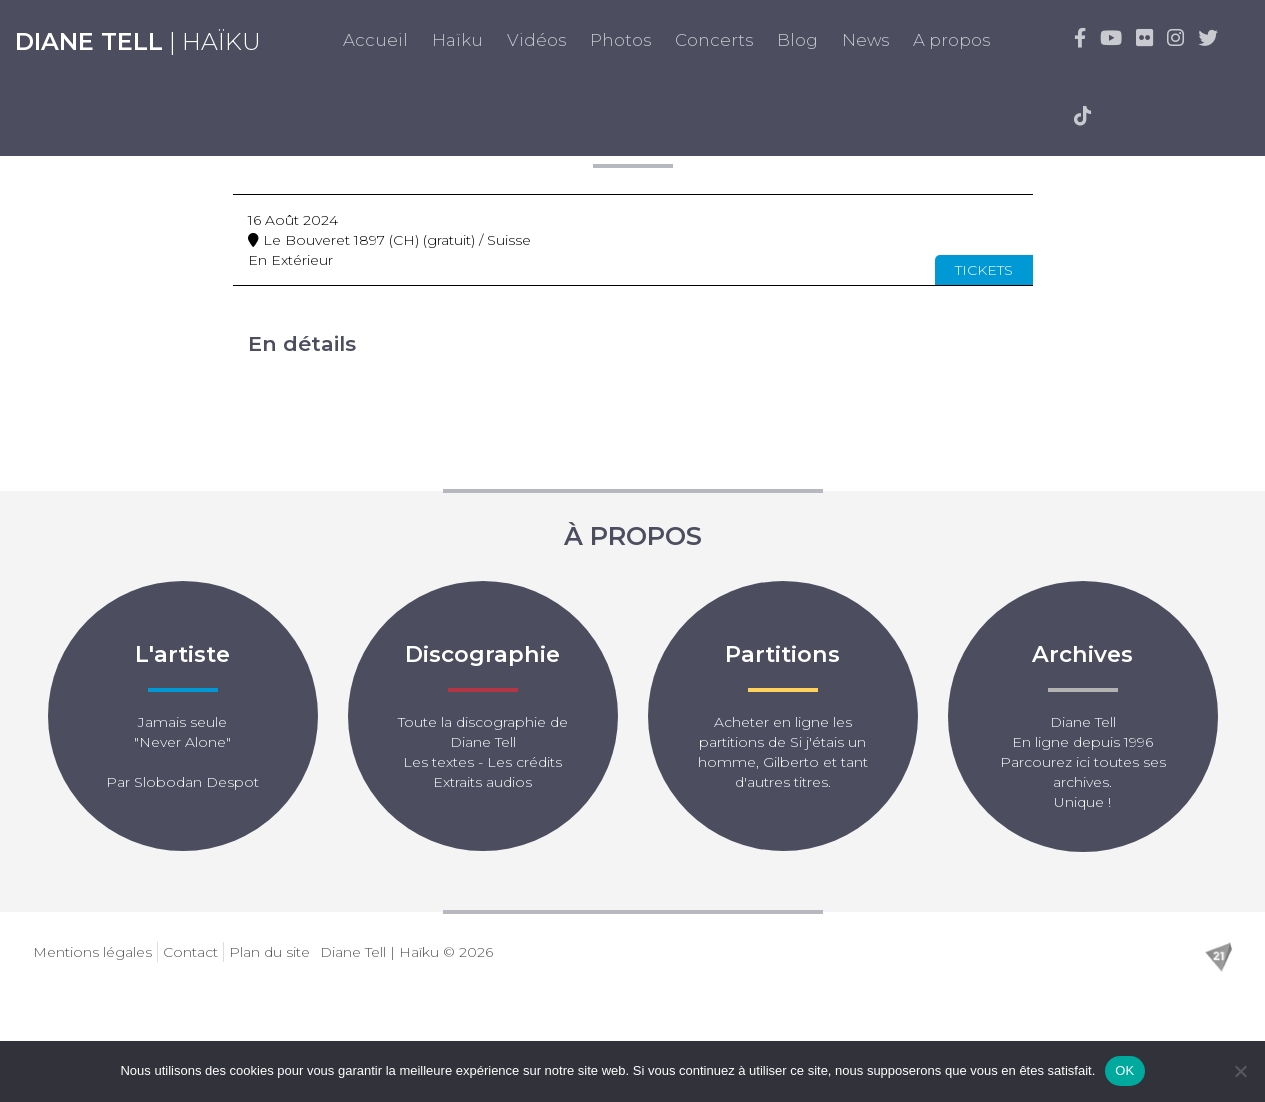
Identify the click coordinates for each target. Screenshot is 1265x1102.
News (865, 40)
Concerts (714, 40)
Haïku (457, 40)
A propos (951, 40)
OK (1124, 1070)
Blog (797, 40)
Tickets (984, 270)
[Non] (1240, 1071)
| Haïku (138, 41)
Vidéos (536, 40)
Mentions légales (92, 952)
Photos (620, 40)
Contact (190, 952)
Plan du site (269, 952)
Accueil (375, 40)
